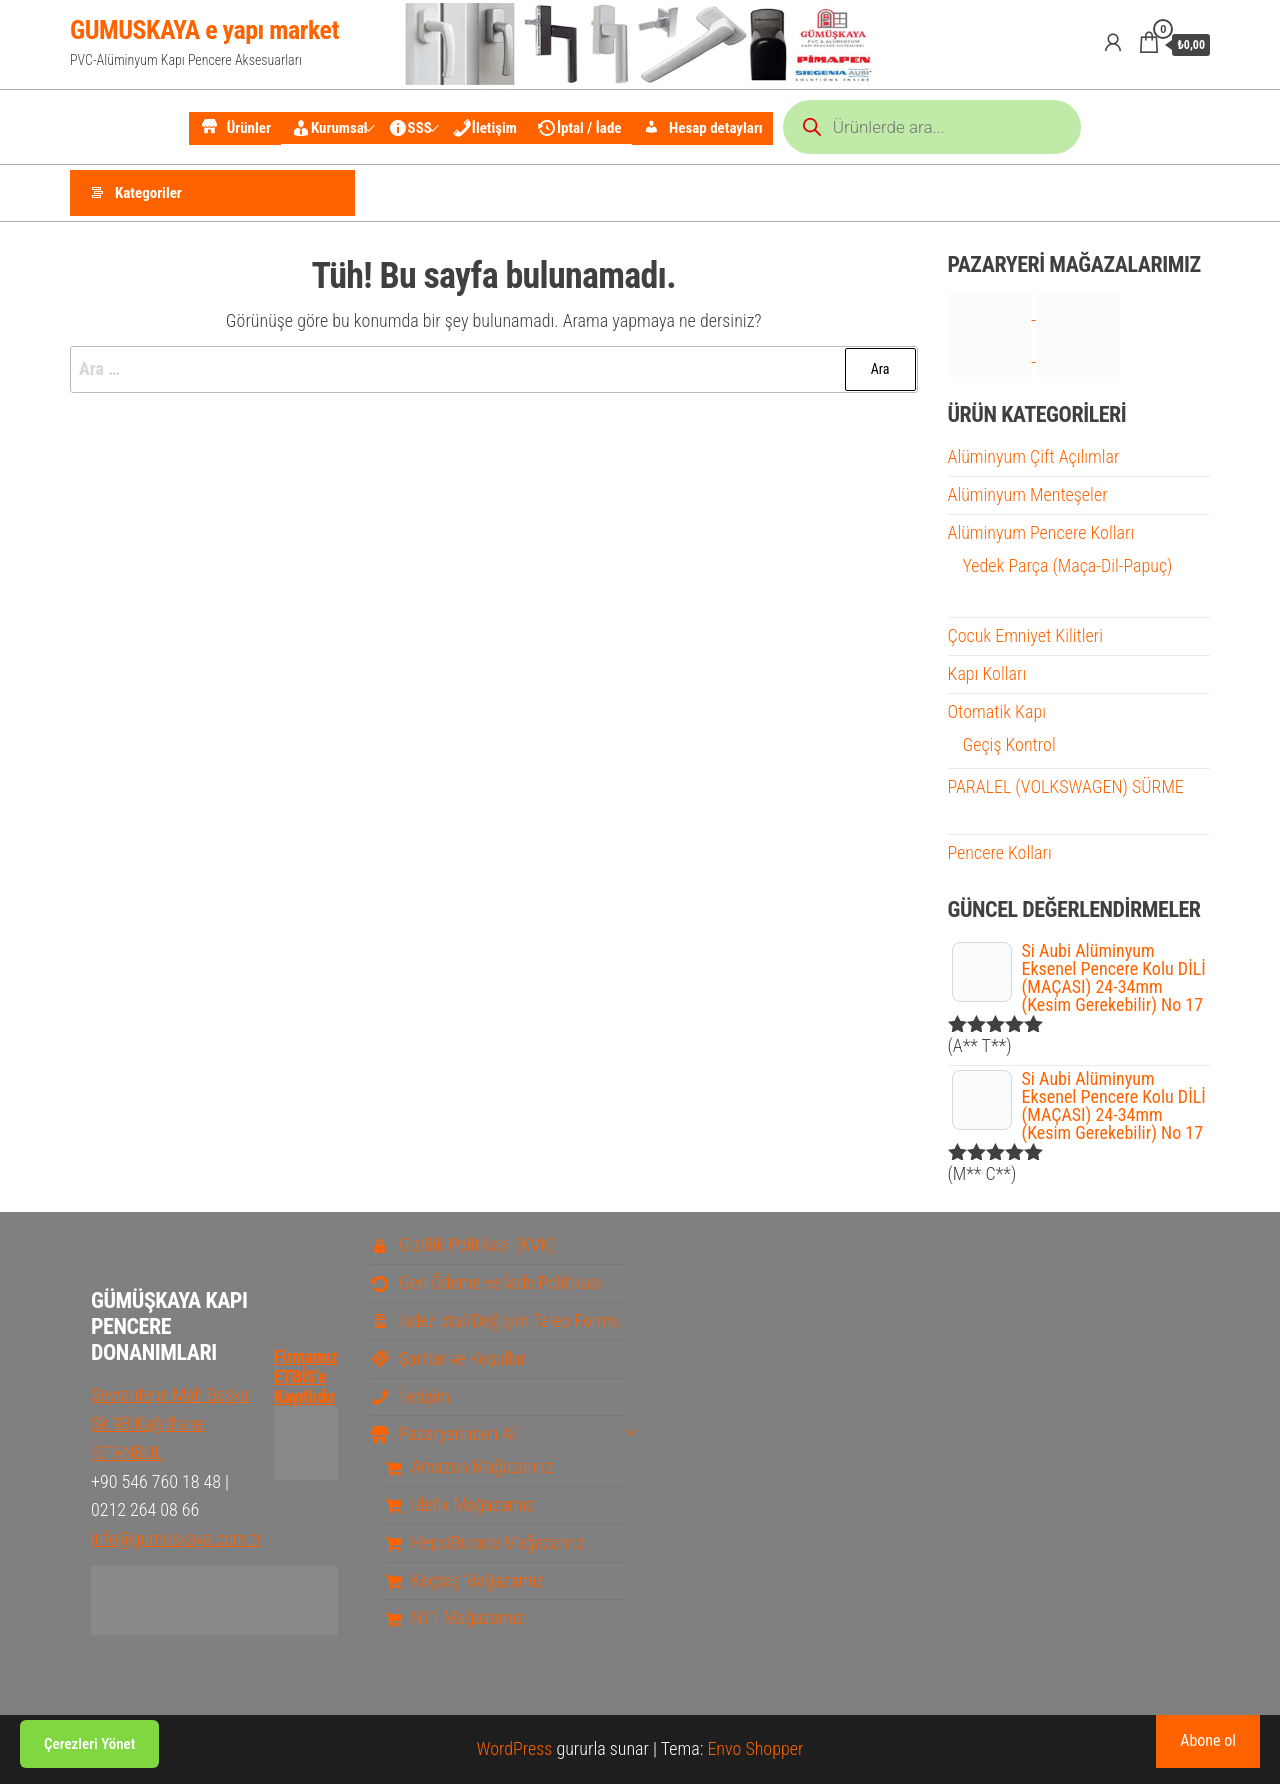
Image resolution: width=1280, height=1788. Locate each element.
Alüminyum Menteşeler (1028, 498)
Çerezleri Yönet (89, 1744)
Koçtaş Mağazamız (464, 1583)
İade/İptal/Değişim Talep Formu (495, 1324)
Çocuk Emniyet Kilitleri (1026, 639)
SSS (410, 128)
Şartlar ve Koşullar (448, 1361)
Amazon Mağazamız (469, 1470)
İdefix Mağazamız (459, 1508)
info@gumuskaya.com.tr (176, 1542)
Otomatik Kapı (997, 714)
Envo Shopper (755, 1752)
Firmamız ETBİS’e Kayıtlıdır (306, 1402)
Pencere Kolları (1000, 856)
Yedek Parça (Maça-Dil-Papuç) (1068, 568)
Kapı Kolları (987, 677)
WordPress (515, 1752)
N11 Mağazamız (454, 1621)
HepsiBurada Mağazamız (485, 1545)
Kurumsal (329, 128)
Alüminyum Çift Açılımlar (1034, 460)
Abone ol (1208, 1740)
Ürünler (235, 129)
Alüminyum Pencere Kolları (1041, 535)
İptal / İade (579, 128)
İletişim (484, 128)
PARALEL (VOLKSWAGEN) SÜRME (1066, 789)
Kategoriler (148, 195)
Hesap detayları (702, 129)
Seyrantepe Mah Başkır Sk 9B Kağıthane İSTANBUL (171, 1427)
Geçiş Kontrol (1009, 747)
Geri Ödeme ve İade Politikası (486, 1286)
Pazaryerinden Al (443, 1437)
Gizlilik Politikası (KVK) (463, 1248)
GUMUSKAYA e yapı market (204, 30)
